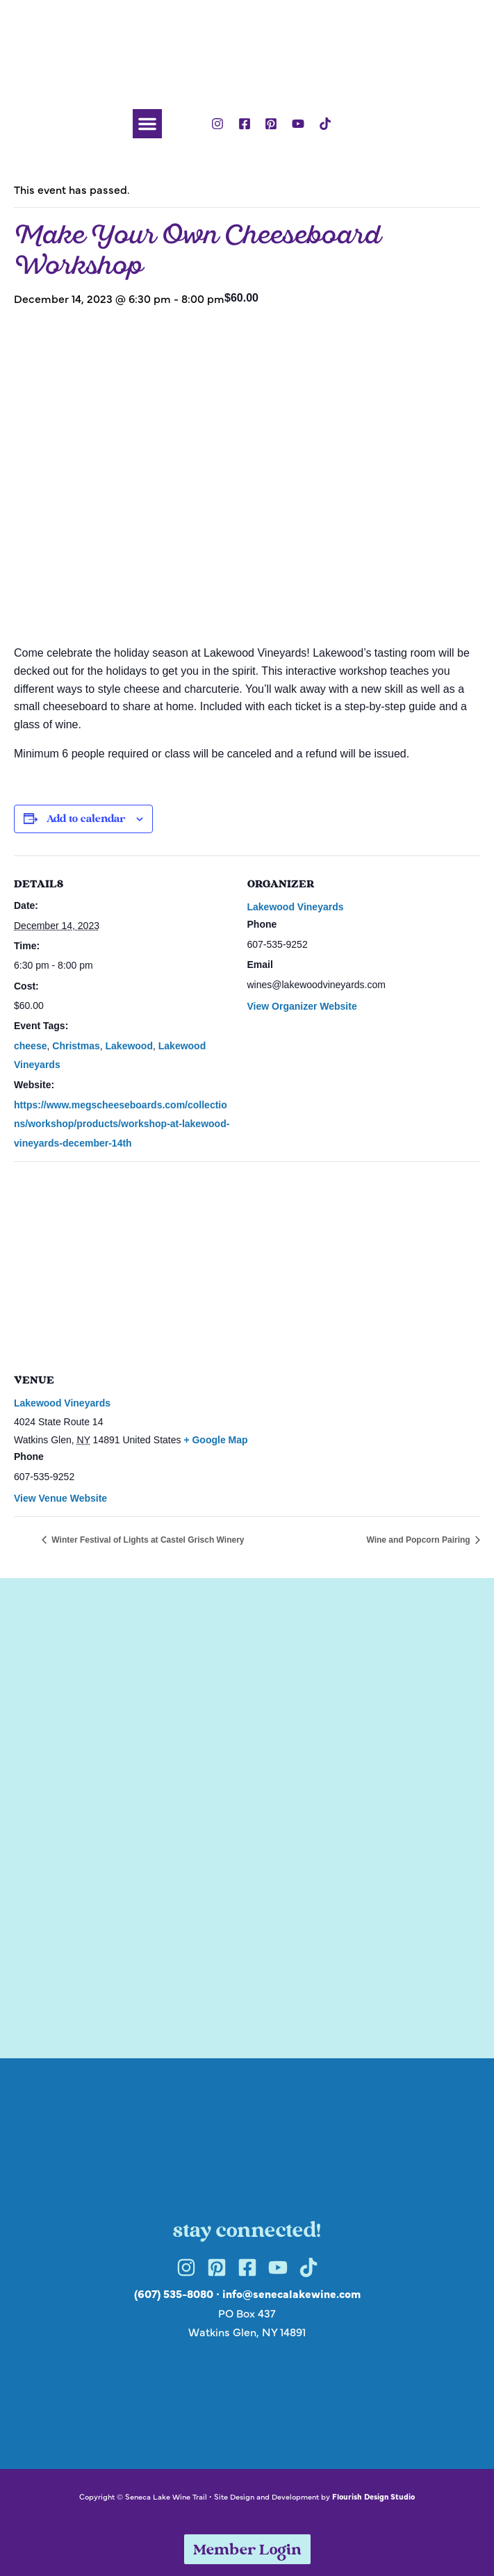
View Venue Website (60, 1498)
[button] (147, 123)
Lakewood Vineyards (295, 906)
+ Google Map (215, 1439)
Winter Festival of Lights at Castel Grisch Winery (147, 1540)
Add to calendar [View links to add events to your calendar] (86, 819)
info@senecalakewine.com (291, 2293)
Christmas (75, 1045)
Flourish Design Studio (373, 2496)
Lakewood (129, 1045)
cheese (30, 1045)
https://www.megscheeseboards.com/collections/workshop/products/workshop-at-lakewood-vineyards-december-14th (121, 1123)
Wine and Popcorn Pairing (419, 1540)
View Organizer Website (302, 1006)
